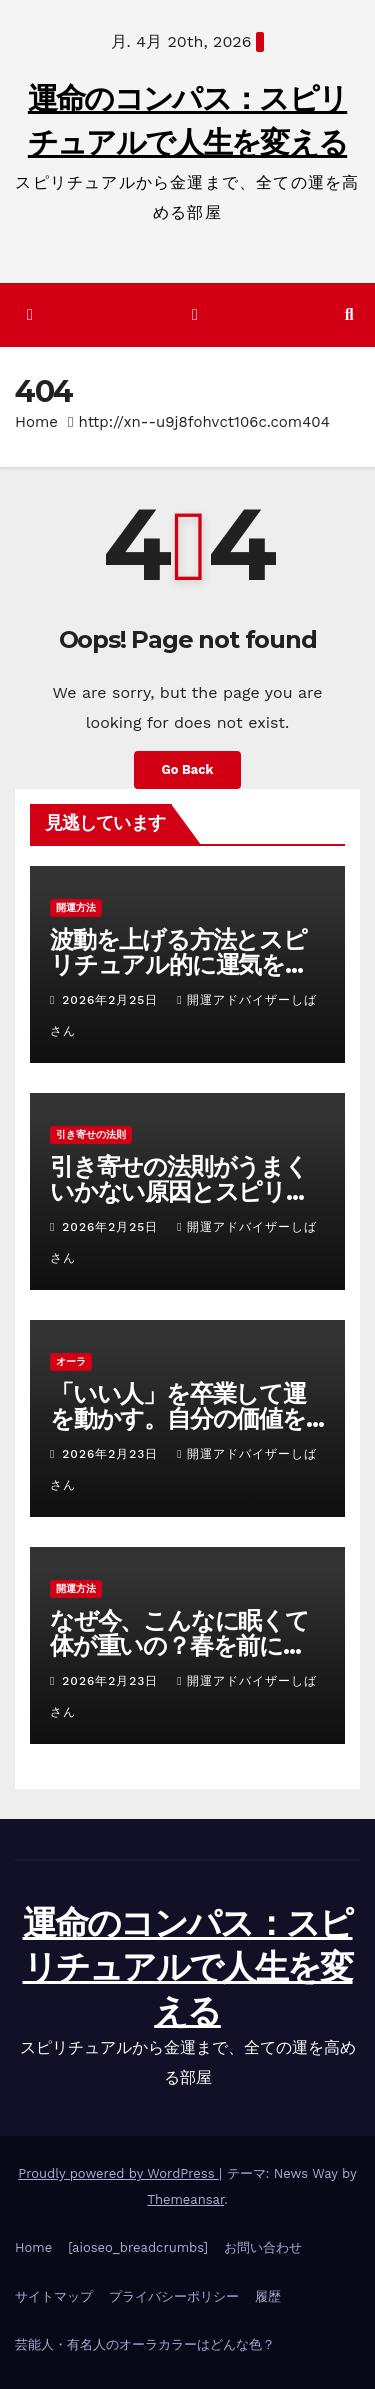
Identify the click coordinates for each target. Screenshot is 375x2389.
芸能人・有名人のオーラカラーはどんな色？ (145, 2344)
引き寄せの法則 (91, 1134)
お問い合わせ (263, 2247)
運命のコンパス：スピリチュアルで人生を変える (188, 1967)
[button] (349, 314)
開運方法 (76, 907)
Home (36, 422)
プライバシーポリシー (174, 2296)
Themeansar (185, 2199)
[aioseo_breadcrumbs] (138, 2247)
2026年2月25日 (112, 1000)
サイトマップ (54, 2296)
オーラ (71, 1361)
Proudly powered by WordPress (118, 2173)
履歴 (268, 2296)
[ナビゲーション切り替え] (194, 315)
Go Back (188, 769)
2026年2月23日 (112, 1454)
